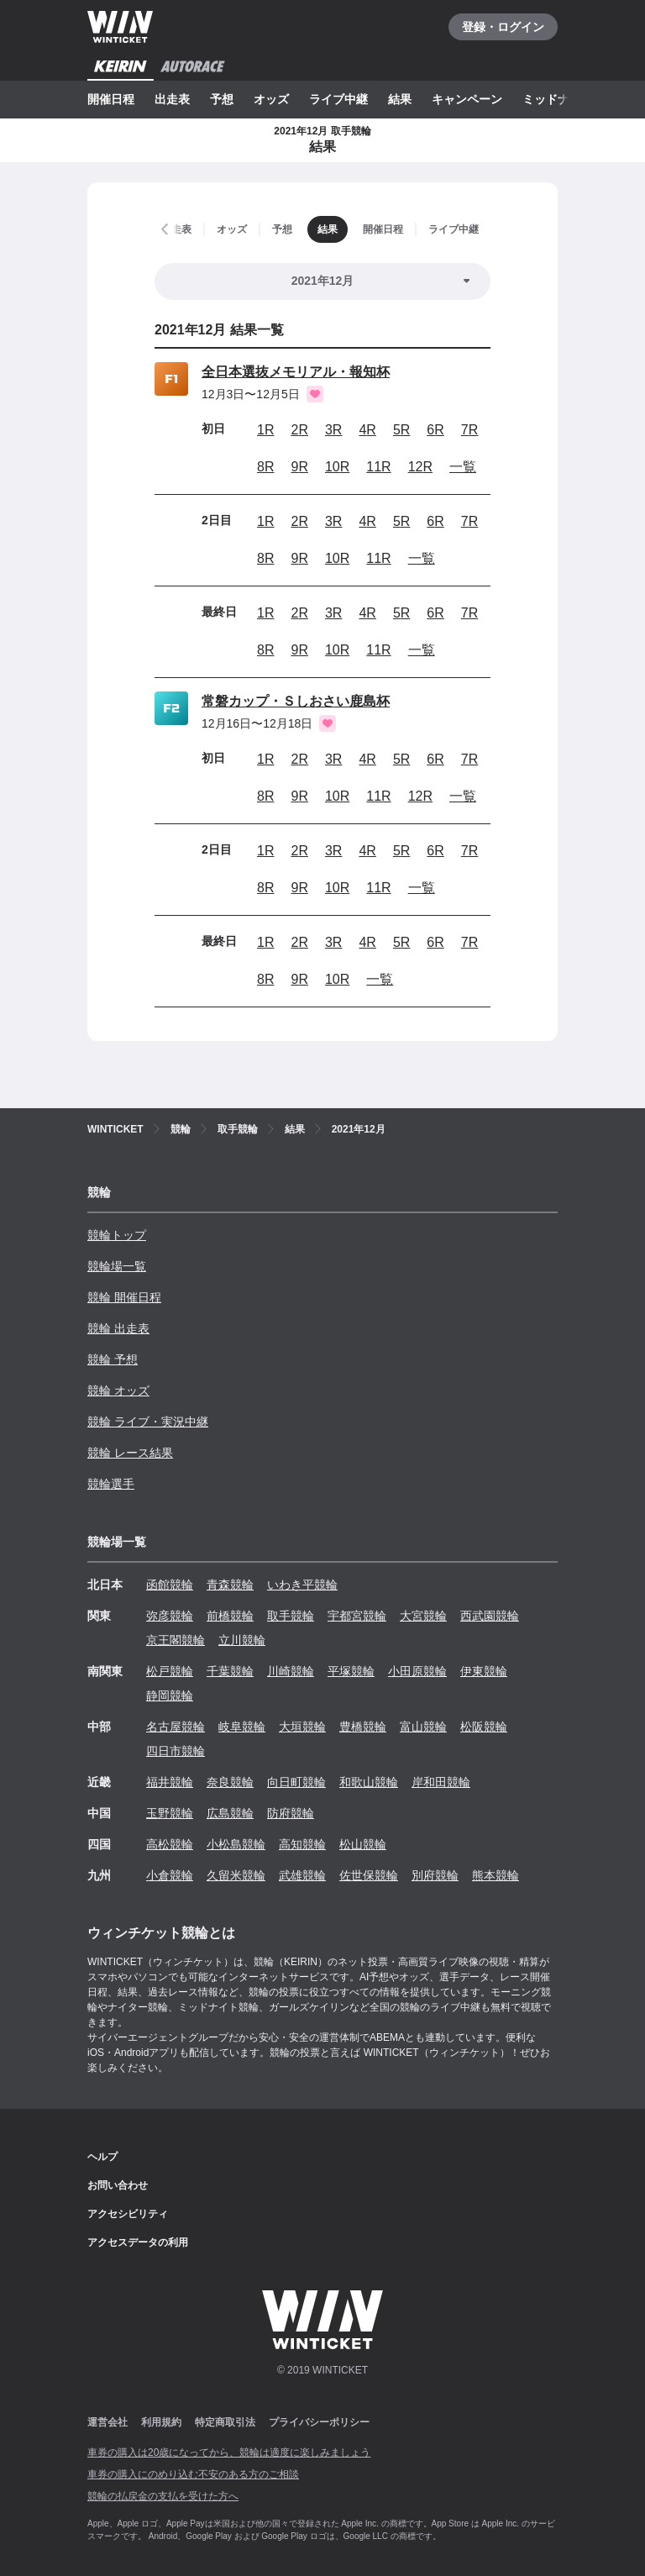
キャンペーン (467, 99)
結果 (400, 99)
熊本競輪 (495, 1875)
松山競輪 (362, 1844)
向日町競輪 (296, 1782)
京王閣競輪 (175, 1640)
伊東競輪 (483, 1671)
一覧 (462, 467)
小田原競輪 (417, 1671)
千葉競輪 (230, 1671)
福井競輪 (169, 1782)
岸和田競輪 (441, 1782)
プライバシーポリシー (319, 2422)
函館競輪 (169, 1584)
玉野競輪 (169, 1813)
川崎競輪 (290, 1671)
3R (333, 430)
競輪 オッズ (118, 1390)
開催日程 (110, 99)
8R (265, 467)
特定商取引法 (225, 2422)
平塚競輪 (351, 1671)
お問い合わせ (117, 2185)
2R (299, 430)
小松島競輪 (236, 1844)
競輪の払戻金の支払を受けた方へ (163, 2496)
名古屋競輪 (175, 1726)
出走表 (172, 99)
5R (401, 430)
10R (337, 467)
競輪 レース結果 (130, 1452)
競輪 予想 (112, 1359)
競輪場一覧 (116, 1266)
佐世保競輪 (368, 1875)
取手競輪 (290, 1615)
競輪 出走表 (118, 1328)
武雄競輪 (302, 1875)
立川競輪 (241, 1640)
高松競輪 (169, 1844)
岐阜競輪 (241, 1726)
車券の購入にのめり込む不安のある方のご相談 (193, 2474)
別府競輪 (435, 1875)
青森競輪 (230, 1584)
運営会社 (107, 2422)
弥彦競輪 (169, 1615)
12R (420, 467)
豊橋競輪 (362, 1726)
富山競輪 (423, 1726)
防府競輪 (290, 1813)
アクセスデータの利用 (137, 2242)
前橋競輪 (230, 1615)
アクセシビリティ (127, 2214)
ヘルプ (102, 2157)
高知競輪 (302, 1844)
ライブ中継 (338, 99)
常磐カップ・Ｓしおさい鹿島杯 (296, 701)
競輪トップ (116, 1235)
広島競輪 (230, 1813)
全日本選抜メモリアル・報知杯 (296, 372)
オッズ (271, 99)
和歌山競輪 (368, 1782)
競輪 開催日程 (124, 1297)
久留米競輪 (236, 1875)
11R (378, 467)
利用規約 (161, 2422)
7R (469, 430)
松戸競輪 (169, 1671)
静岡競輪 (169, 1695)
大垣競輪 (302, 1726)
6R (435, 430)
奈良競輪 (230, 1782)
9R (299, 467)
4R (367, 430)
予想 (221, 99)
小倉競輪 (169, 1875)
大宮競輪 (423, 1615)
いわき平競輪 (302, 1584)
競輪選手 (110, 1483)
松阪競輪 (483, 1726)
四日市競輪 (175, 1751)
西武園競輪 (489, 1615)
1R (265, 430)
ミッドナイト (557, 99)
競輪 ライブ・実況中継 (147, 1421)
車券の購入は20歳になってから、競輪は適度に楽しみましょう (228, 2452)
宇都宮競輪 (357, 1615)
